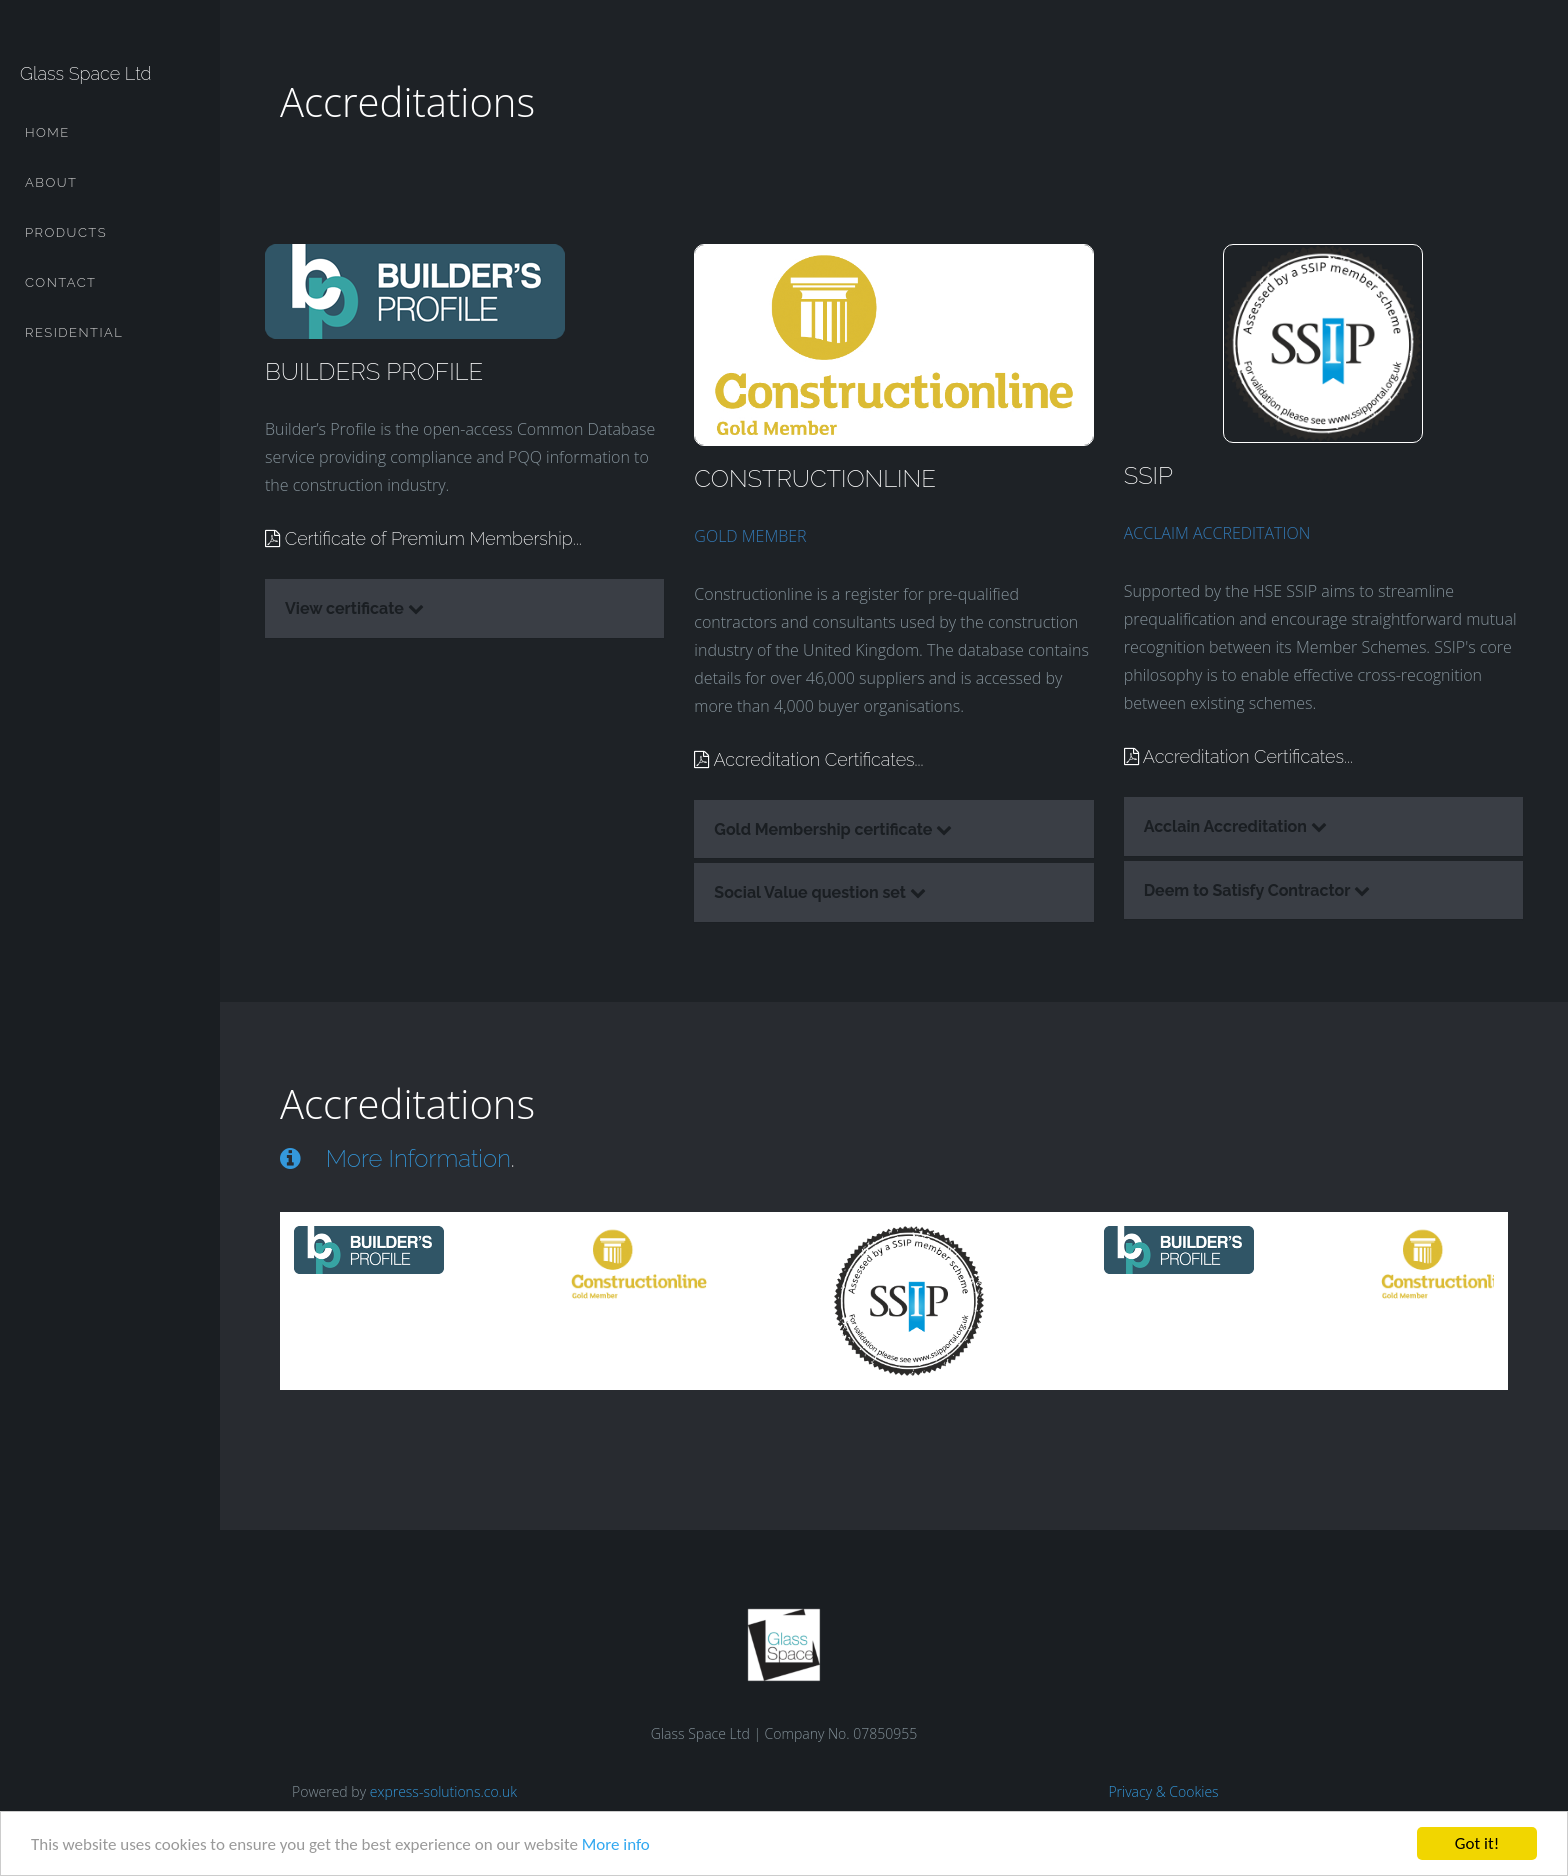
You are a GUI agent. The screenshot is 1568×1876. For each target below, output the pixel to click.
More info (616, 1844)
